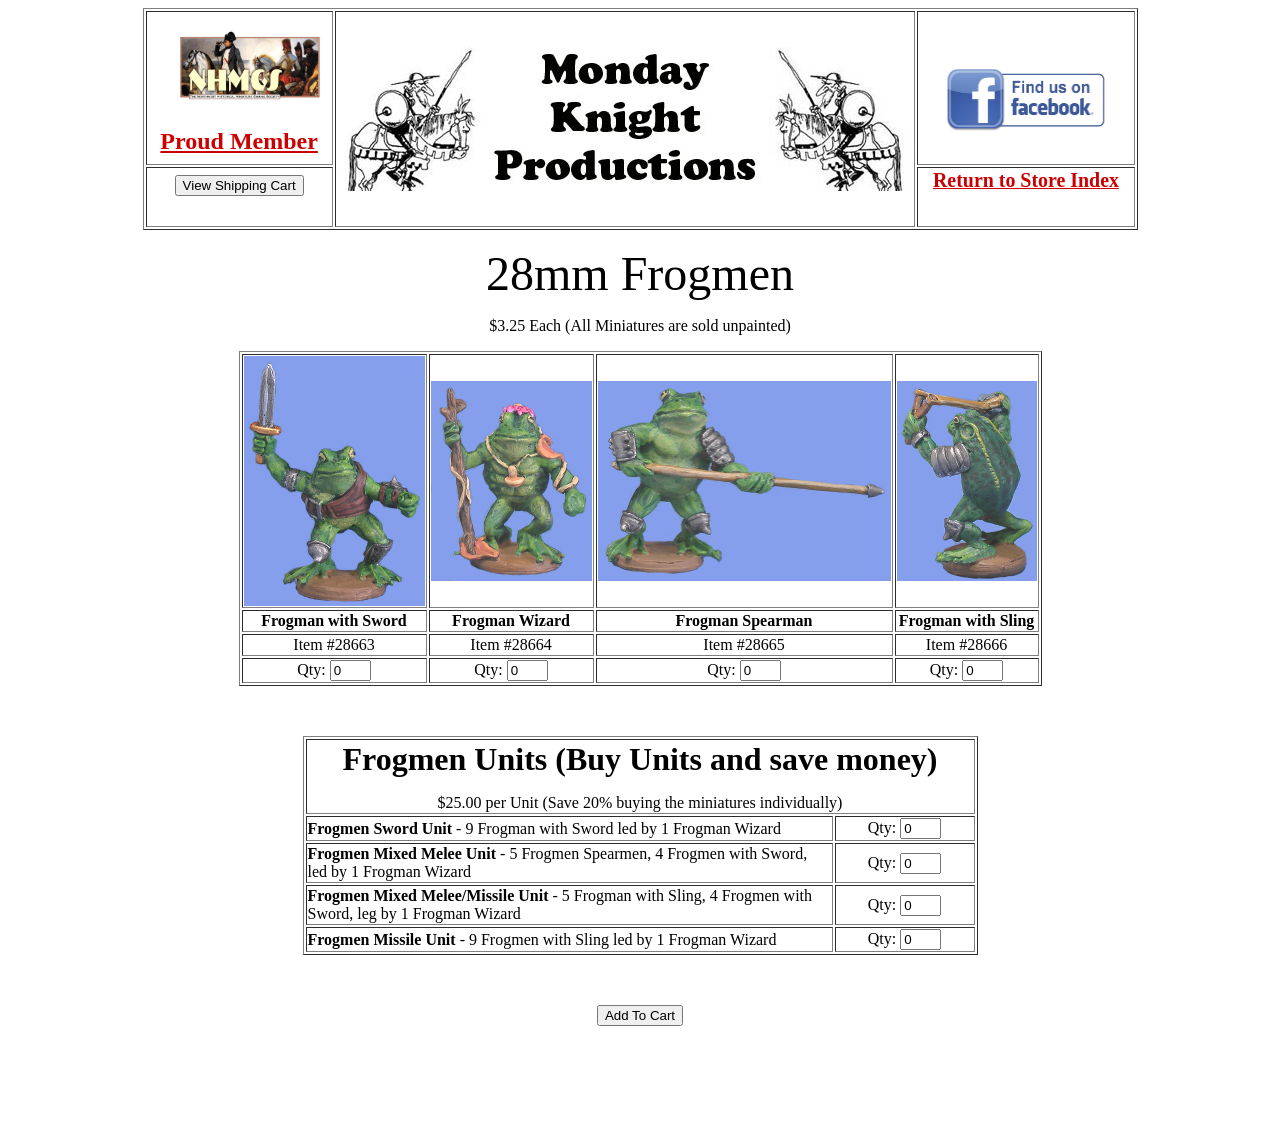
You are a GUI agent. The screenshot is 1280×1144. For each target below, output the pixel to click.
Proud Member (239, 141)
